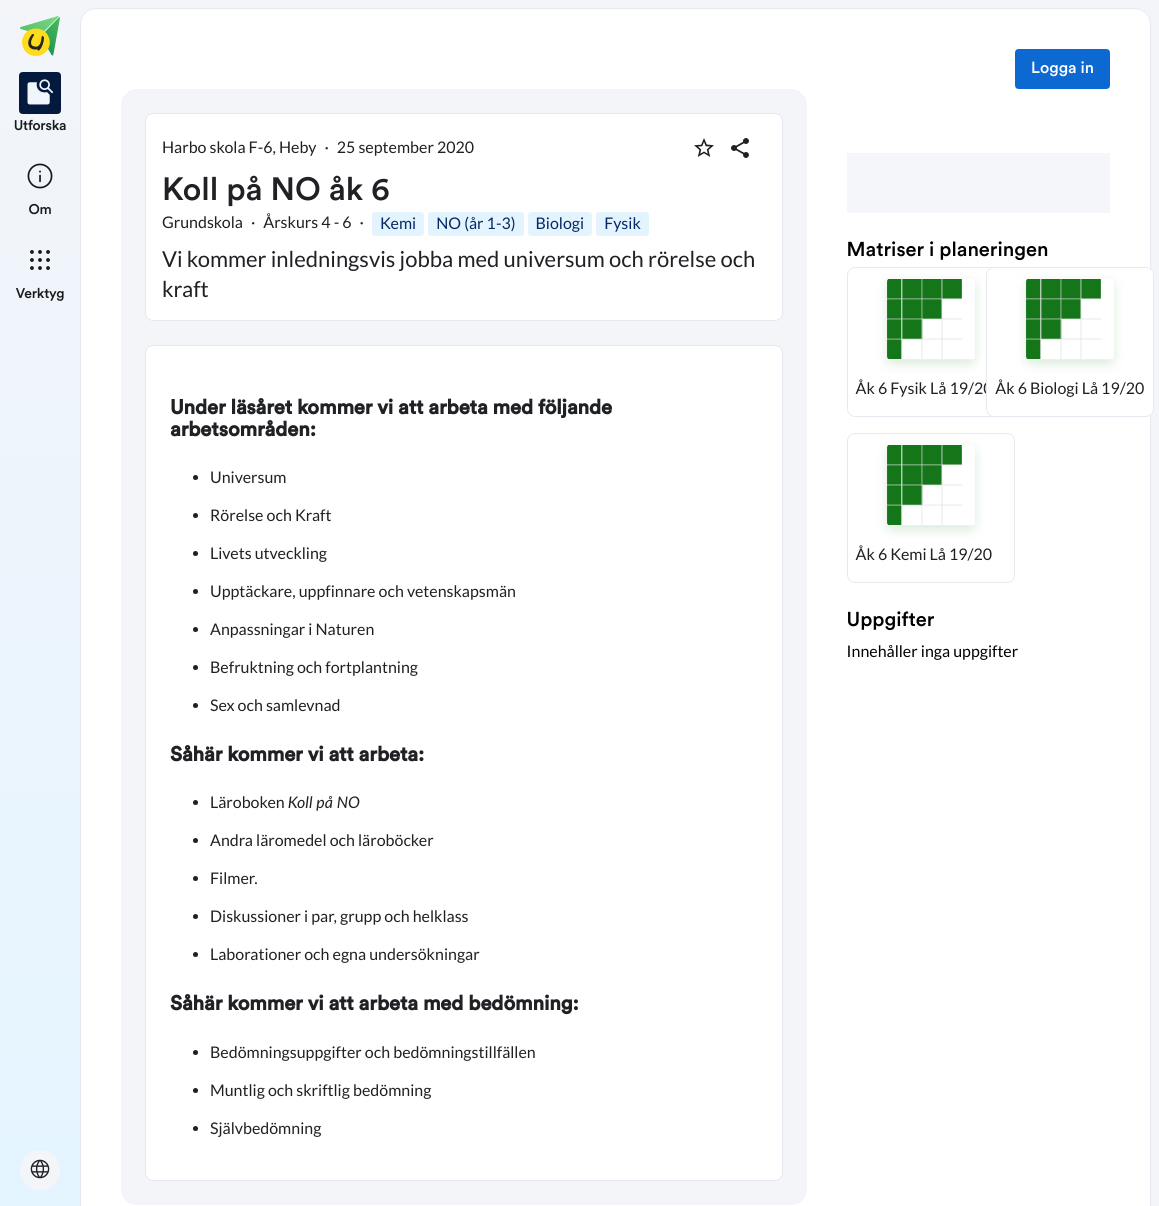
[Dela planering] (740, 148)
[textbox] (464, 763)
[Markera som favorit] (704, 148)
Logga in (1062, 69)
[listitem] (40, 104)
